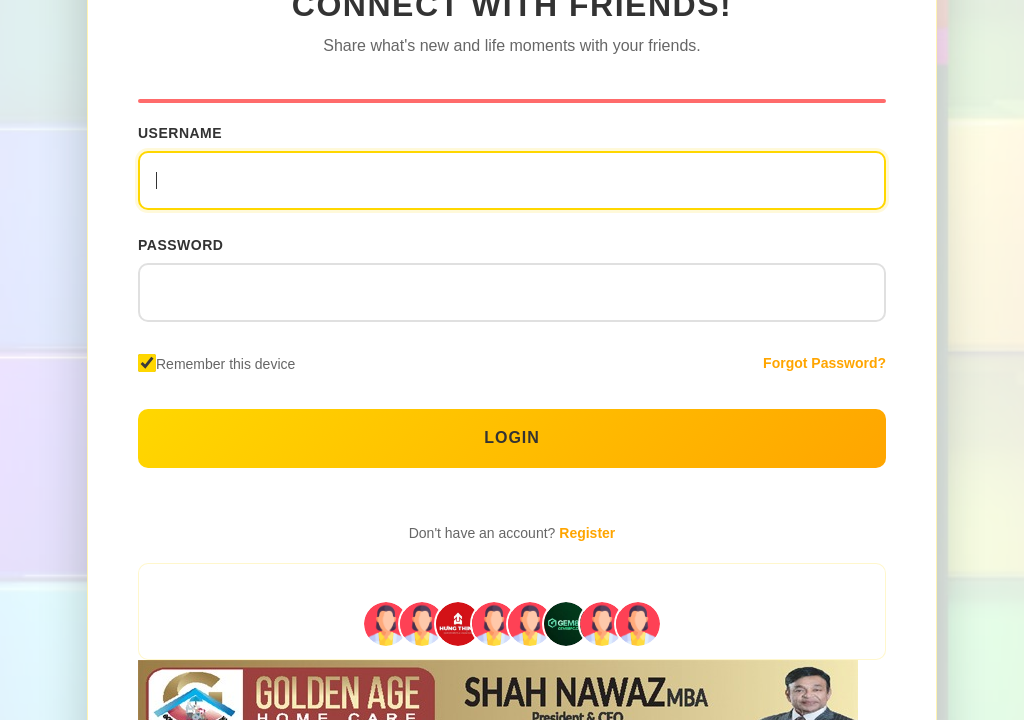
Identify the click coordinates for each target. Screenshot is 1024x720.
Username (180, 133)
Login (512, 437)
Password (180, 245)
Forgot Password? (824, 363)
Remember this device (225, 364)
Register (587, 533)
